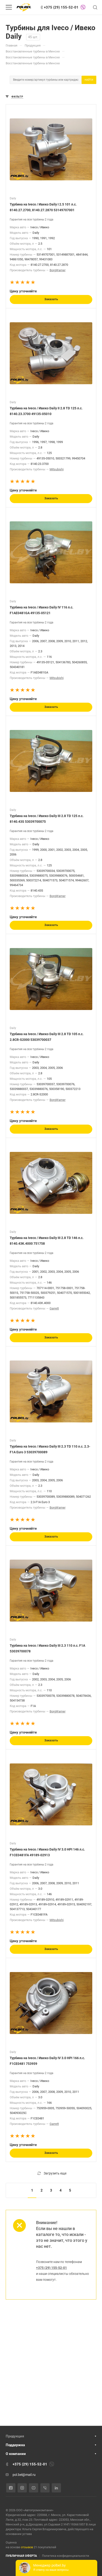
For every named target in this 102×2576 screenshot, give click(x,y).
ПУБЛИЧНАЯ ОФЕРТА (21, 2555)
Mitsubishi (57, 469)
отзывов (27, 2547)
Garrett (54, 1308)
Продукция (15, 2436)
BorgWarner (57, 270)
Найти (89, 80)
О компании (16, 2454)
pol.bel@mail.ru (24, 2475)
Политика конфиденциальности (65, 2555)
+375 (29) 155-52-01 (61, 7)
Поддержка (15, 2445)
